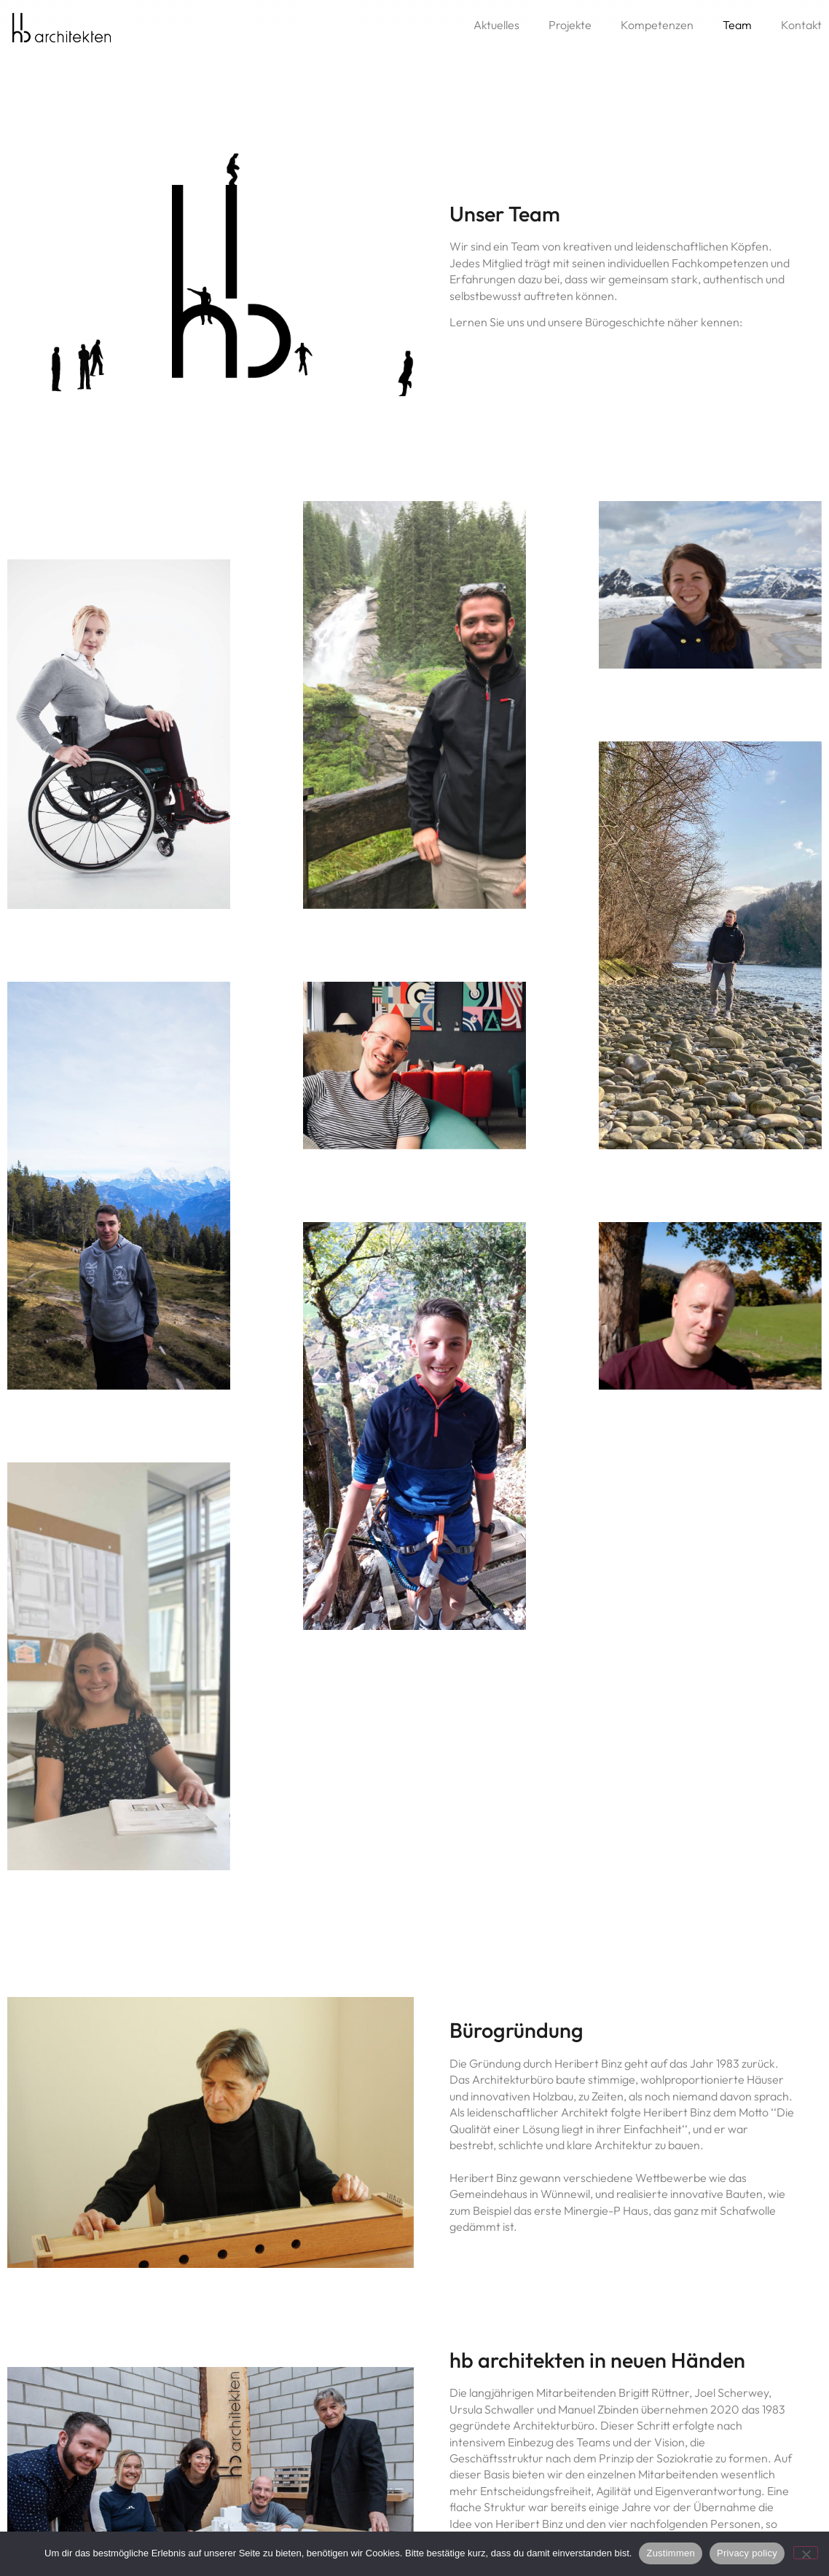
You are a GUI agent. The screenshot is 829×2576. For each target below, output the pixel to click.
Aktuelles (496, 24)
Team (737, 24)
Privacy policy (747, 2553)
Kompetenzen (657, 24)
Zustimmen (670, 2553)
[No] (805, 2552)
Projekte (570, 24)
